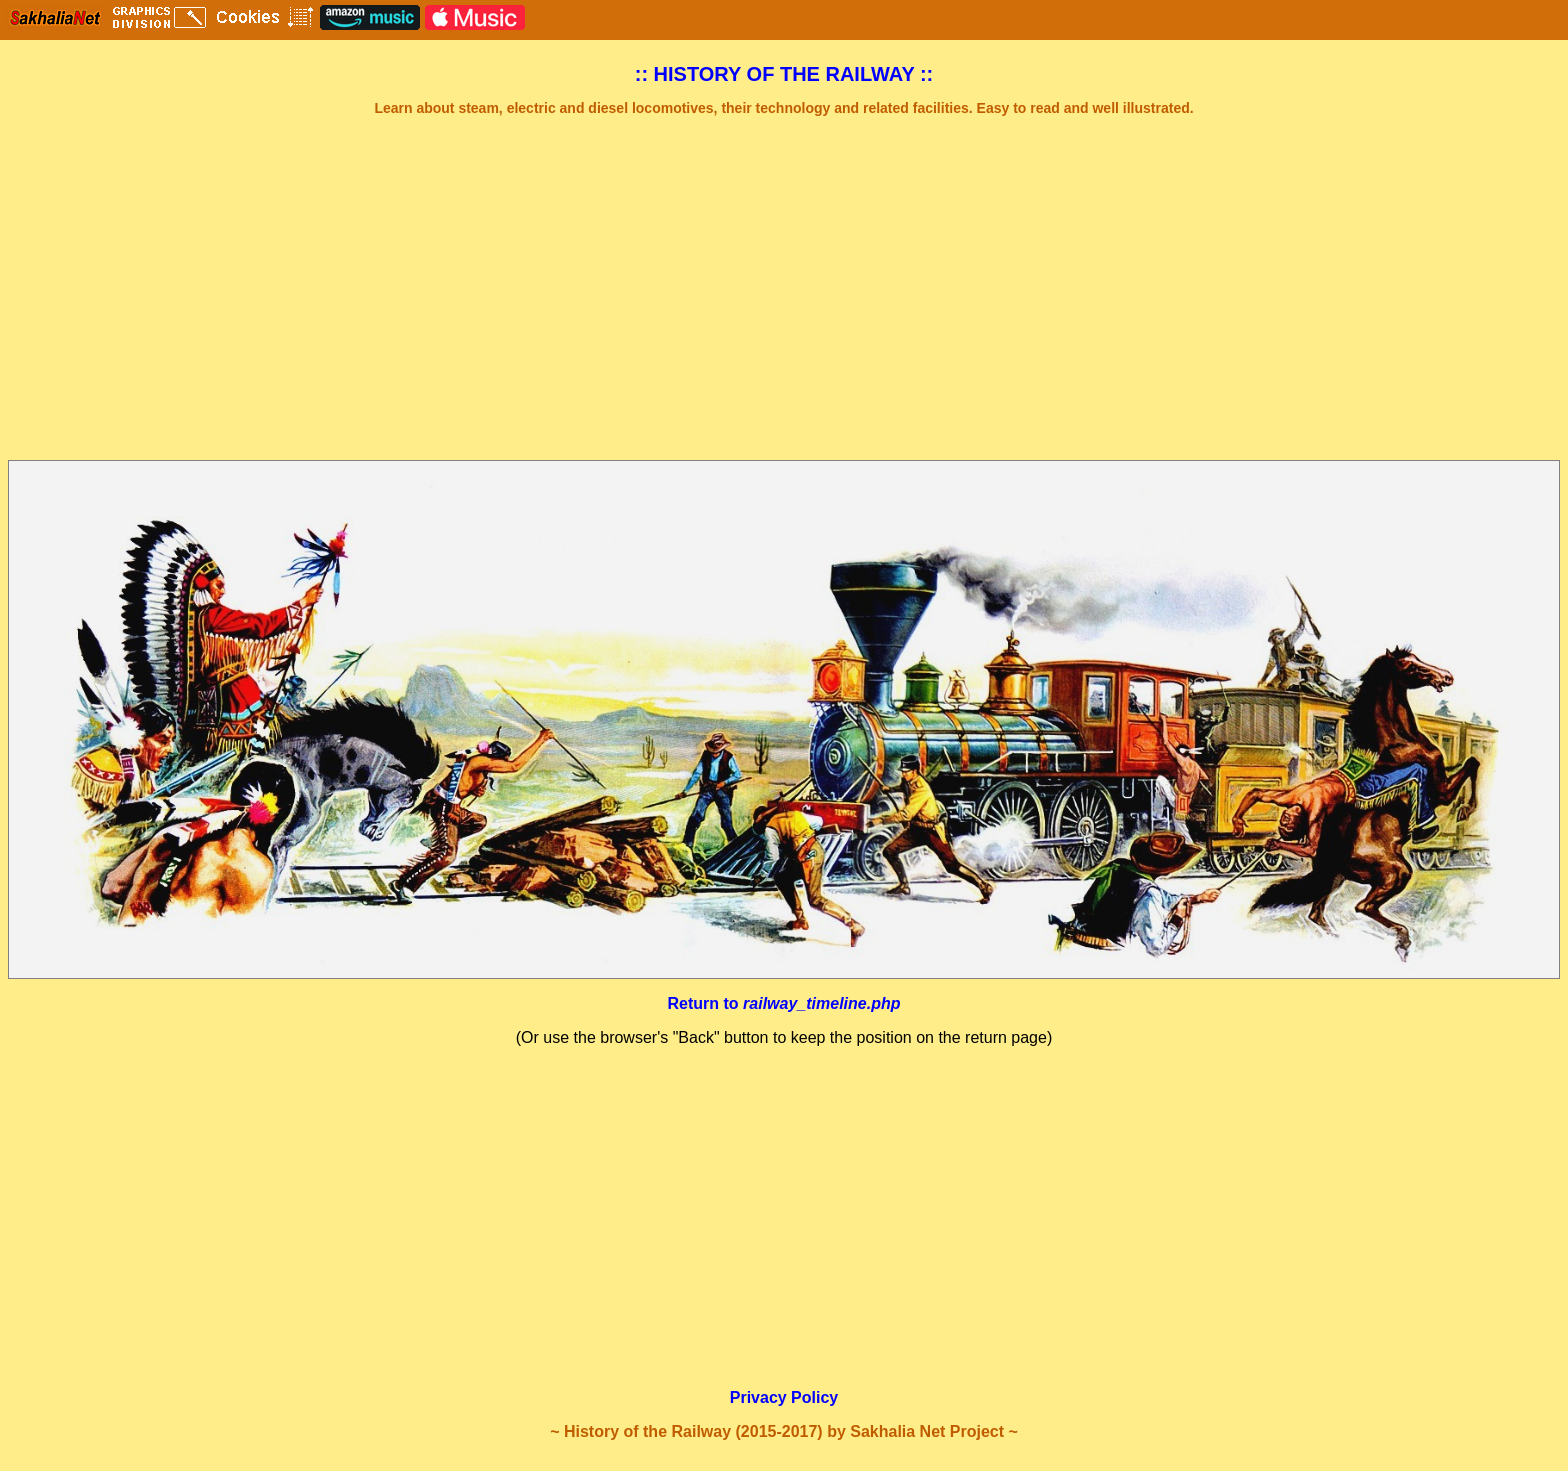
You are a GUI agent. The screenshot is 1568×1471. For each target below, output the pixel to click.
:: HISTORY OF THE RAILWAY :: (784, 74)
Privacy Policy (784, 1397)
